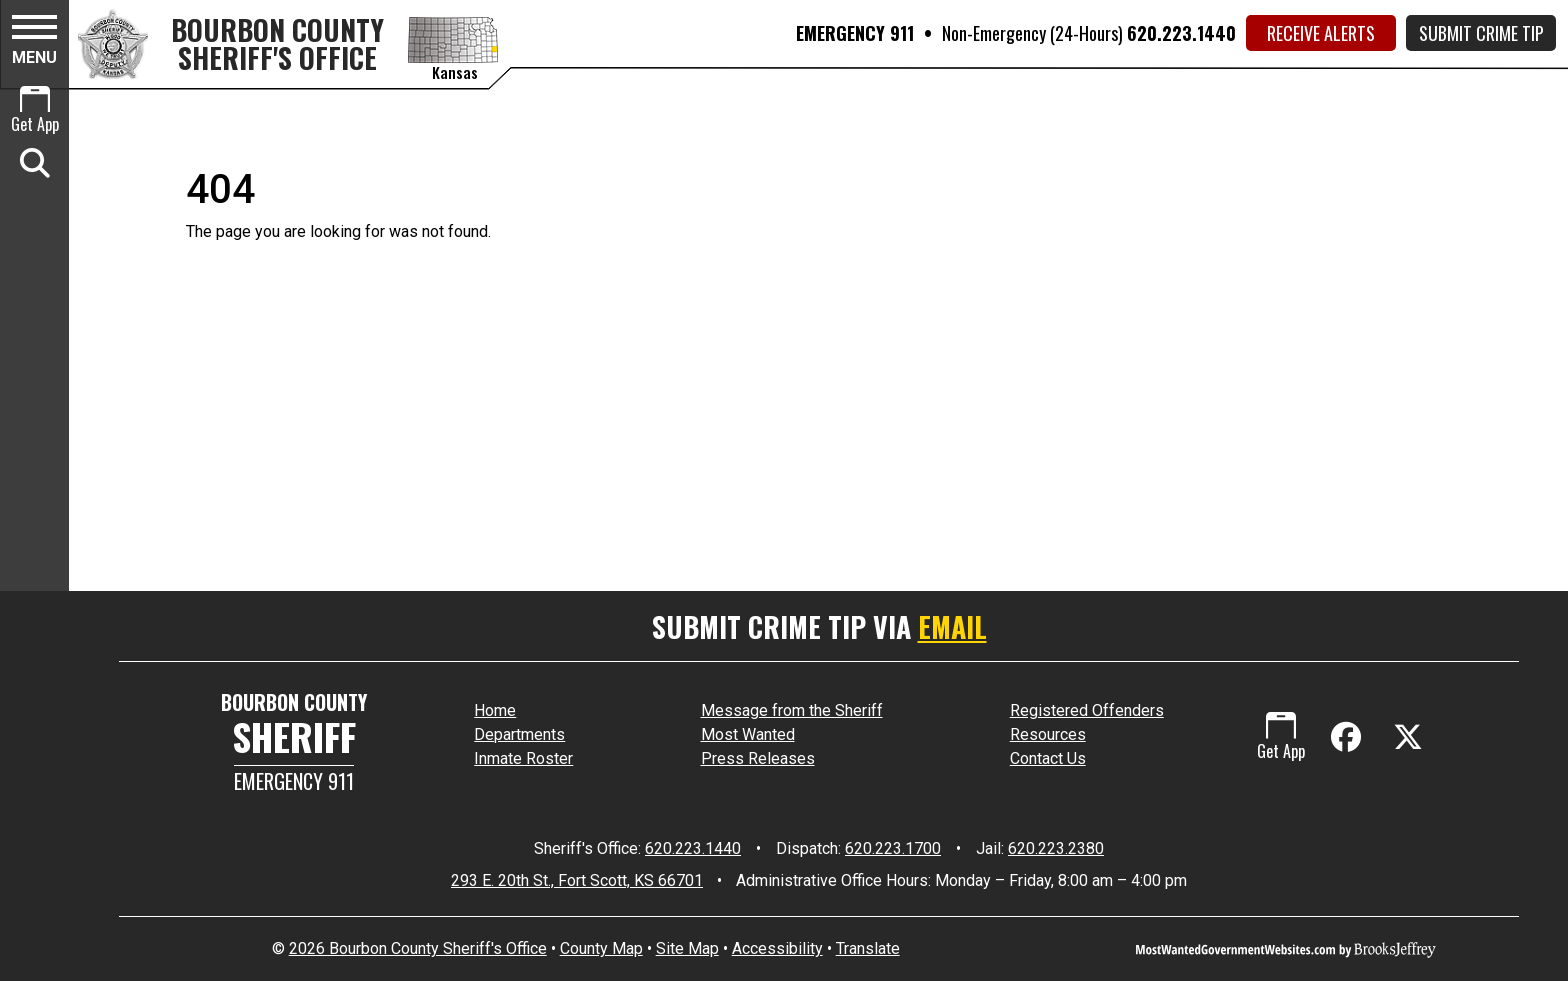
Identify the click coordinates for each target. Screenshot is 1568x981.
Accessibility (777, 948)
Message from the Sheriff (792, 710)
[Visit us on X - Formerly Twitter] (1408, 737)
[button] (34, 43)
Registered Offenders (1087, 710)
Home (495, 710)
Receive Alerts (1321, 33)
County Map (601, 948)
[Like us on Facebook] (1349, 737)
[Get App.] (34, 112)
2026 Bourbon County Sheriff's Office (418, 948)
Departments (519, 734)
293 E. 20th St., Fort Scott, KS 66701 (577, 880)
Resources (1048, 734)
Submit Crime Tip (1481, 33)
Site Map (687, 948)
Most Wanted (748, 734)
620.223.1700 (893, 848)
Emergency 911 (294, 781)
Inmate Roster (523, 758)
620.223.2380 (1056, 848)
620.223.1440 (1181, 33)
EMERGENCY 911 (855, 33)
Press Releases (758, 758)
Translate (868, 948)
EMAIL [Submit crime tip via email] (952, 626)
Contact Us (1048, 758)
